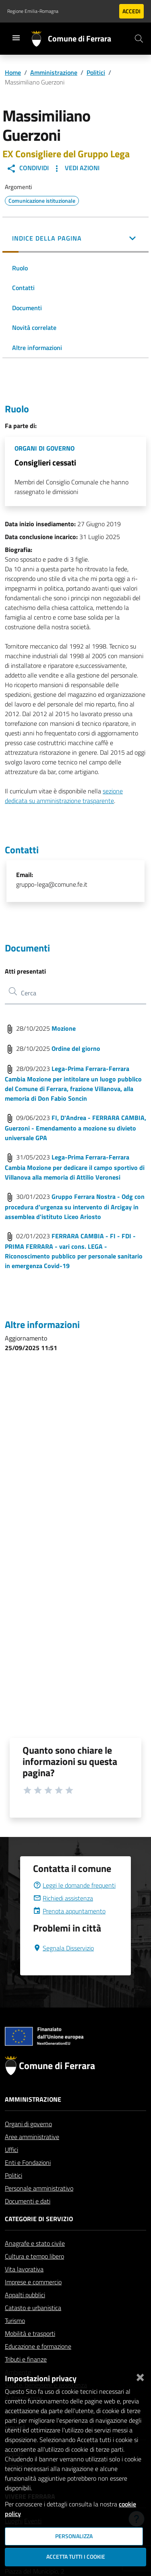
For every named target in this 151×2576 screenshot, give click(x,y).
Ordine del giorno (76, 1048)
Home (13, 72)
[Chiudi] (140, 2375)
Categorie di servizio (39, 2238)
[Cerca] (139, 38)
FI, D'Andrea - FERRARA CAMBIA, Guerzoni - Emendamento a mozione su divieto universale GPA (75, 1128)
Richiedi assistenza (63, 1917)
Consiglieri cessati (45, 462)
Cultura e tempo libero (34, 2275)
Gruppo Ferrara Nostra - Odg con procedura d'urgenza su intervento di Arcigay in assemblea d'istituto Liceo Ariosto (75, 1206)
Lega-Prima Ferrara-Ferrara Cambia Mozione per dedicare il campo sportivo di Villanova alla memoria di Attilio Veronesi (75, 1167)
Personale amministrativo (39, 2207)
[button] (75, 239)
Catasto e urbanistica (33, 2327)
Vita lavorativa (24, 2288)
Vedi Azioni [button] (75, 168)
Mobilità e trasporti (30, 2353)
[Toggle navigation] (16, 38)
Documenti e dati (27, 2220)
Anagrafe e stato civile (35, 2262)
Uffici (11, 2169)
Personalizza (74, 2536)
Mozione (64, 1028)
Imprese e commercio (33, 2301)
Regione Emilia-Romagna (32, 11)
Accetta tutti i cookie (75, 2556)
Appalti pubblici (25, 2314)
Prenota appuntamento (69, 1930)
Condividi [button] (27, 168)
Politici (96, 72)
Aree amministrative (32, 2156)
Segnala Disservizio (63, 1967)
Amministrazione (53, 72)
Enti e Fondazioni (28, 2182)
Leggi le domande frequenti (74, 1904)
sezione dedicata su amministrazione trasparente (64, 795)
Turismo (15, 2340)
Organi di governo (28, 2143)
